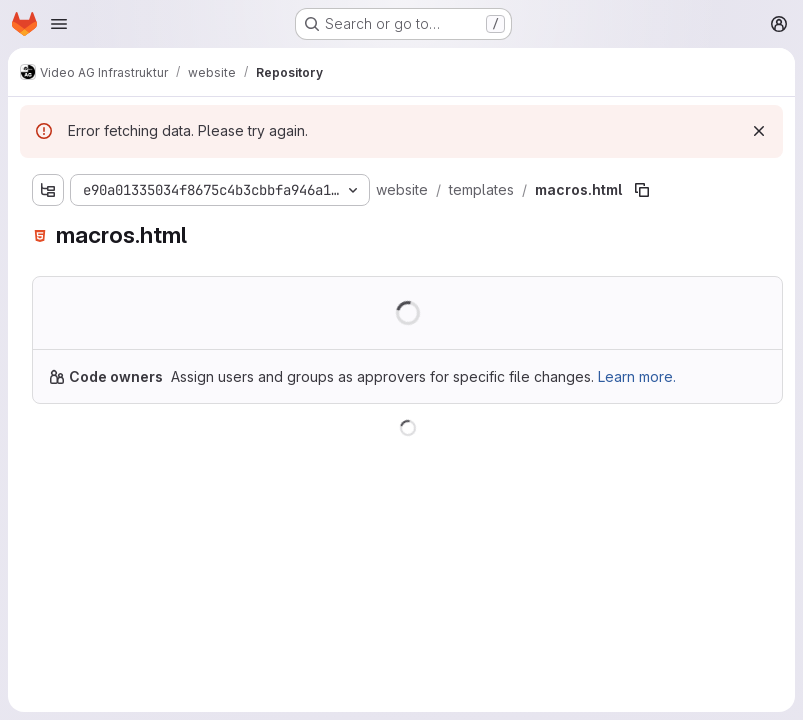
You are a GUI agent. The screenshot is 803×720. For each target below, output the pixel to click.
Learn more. (637, 376)
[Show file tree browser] (48, 190)
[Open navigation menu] (59, 24)
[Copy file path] (642, 190)
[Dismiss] (759, 131)
